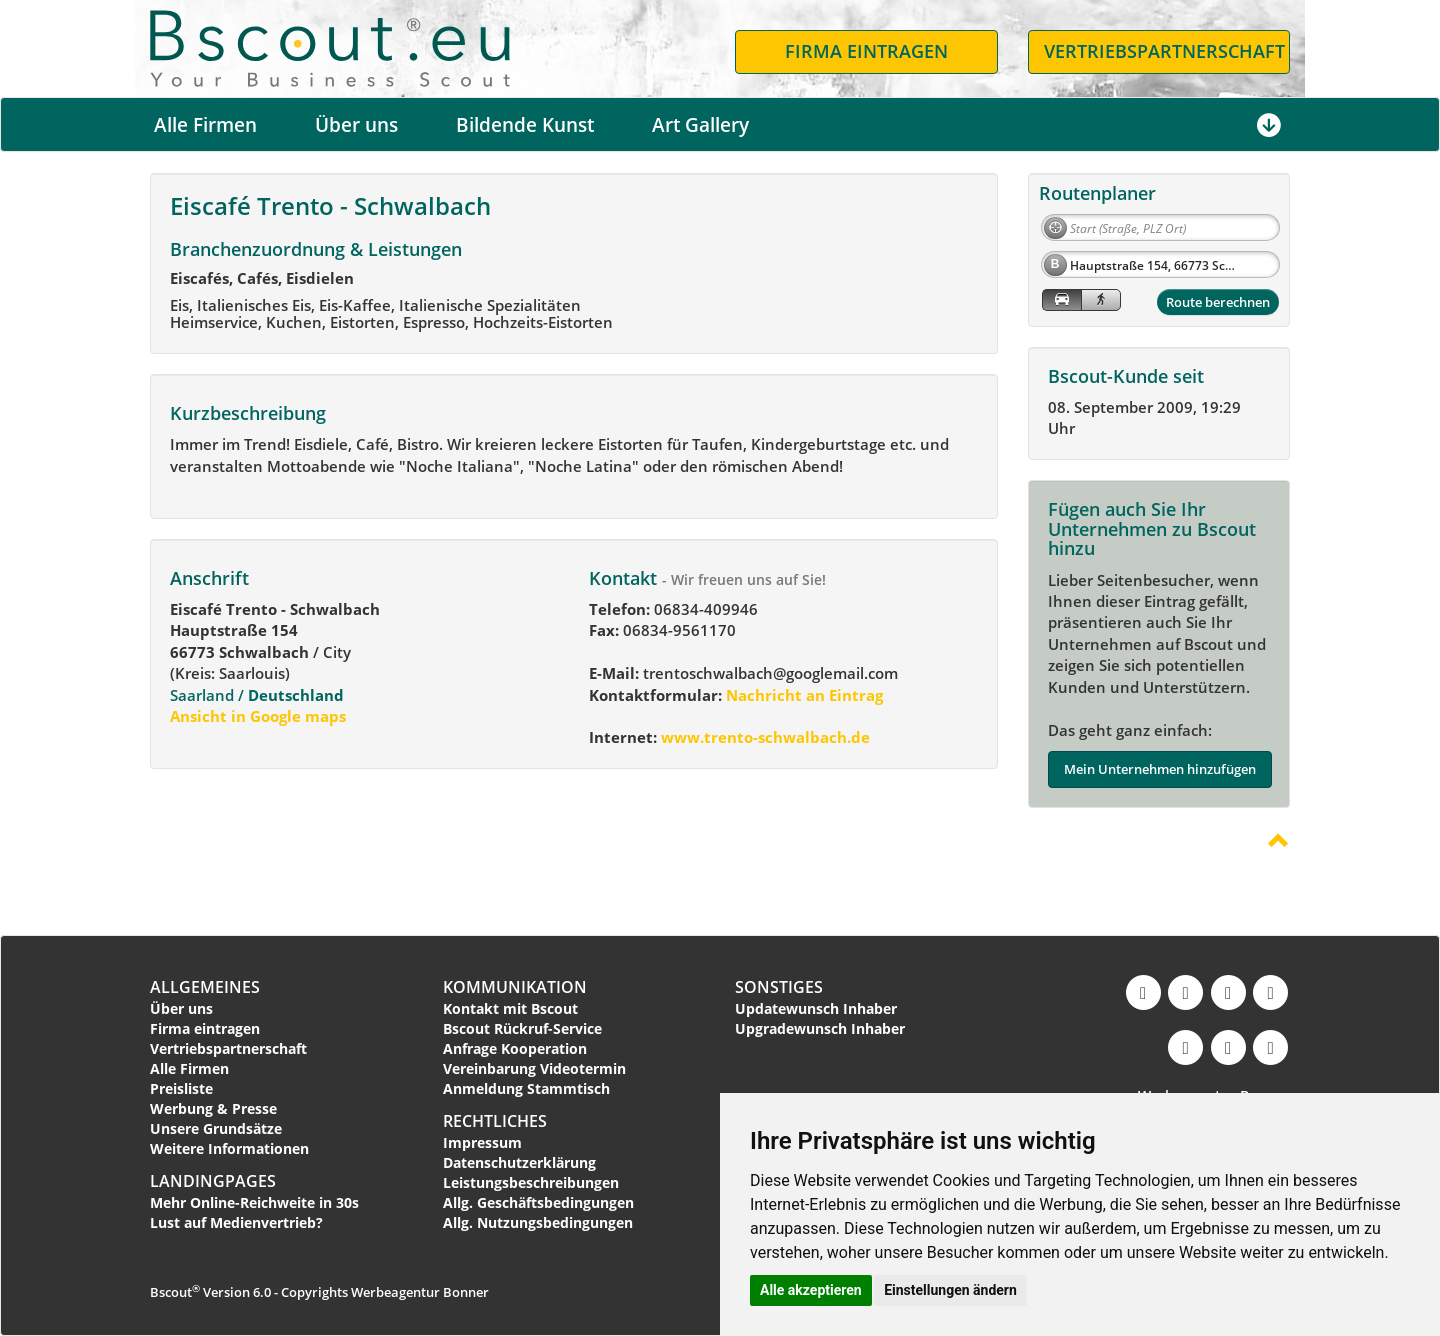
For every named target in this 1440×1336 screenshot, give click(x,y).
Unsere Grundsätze (216, 1128)
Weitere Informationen (229, 1148)
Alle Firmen (205, 125)
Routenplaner (1097, 193)
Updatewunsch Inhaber (816, 1008)
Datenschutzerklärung (519, 1162)
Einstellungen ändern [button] (950, 1290)
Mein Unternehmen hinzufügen (1160, 769)
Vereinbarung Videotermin (534, 1068)
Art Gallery (700, 125)
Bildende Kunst (525, 125)
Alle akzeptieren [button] (811, 1290)
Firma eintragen (205, 1028)
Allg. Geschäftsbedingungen (538, 1202)
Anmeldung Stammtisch (526, 1088)
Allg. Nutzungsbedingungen (538, 1222)
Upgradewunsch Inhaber (820, 1028)
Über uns (356, 125)
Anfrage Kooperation (515, 1048)
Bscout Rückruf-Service (522, 1028)
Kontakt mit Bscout (510, 1008)
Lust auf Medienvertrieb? (236, 1222)
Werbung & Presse (213, 1108)
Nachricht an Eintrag (802, 695)
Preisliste (181, 1088)
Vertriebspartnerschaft (228, 1048)
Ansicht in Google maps (258, 716)
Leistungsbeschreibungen (531, 1182)
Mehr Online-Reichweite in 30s (254, 1202)
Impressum (482, 1142)
